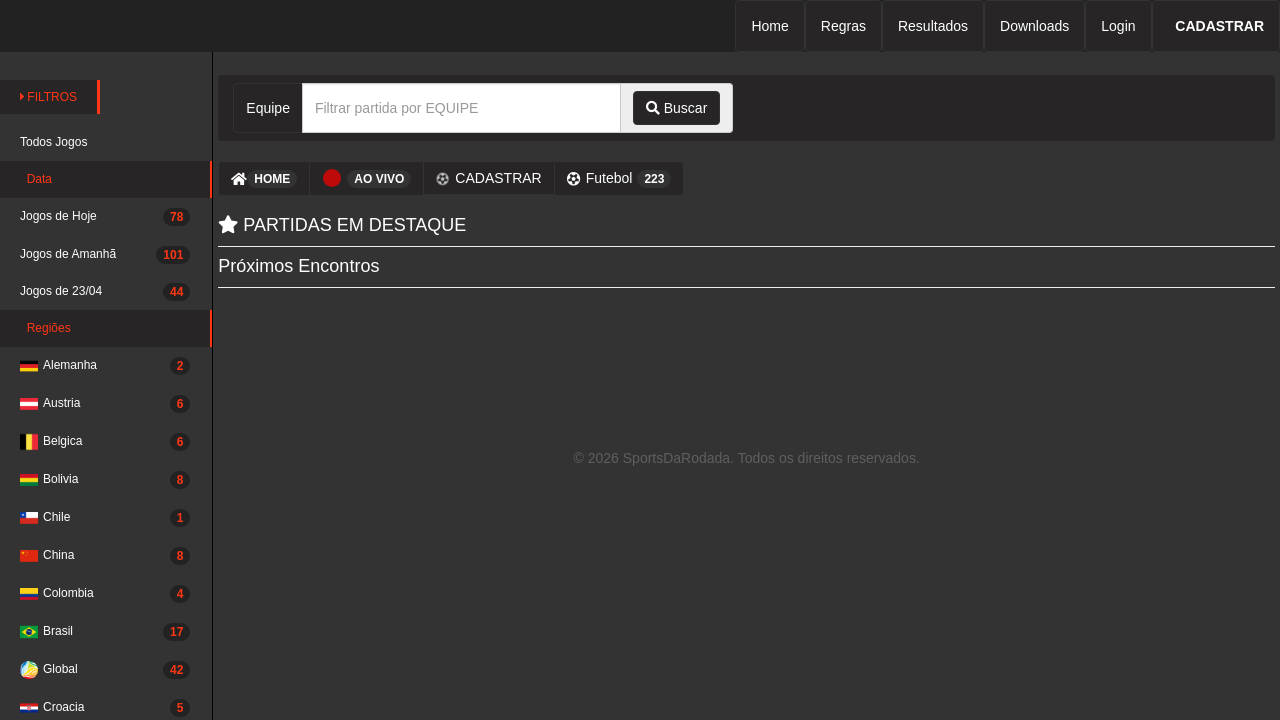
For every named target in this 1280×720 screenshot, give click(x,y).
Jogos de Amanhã (105, 255)
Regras (843, 26)
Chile (105, 518)
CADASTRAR (489, 178)
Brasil (105, 632)
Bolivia (105, 480)
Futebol (619, 179)
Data (36, 179)
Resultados (933, 26)
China (105, 556)
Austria (105, 404)
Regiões (45, 328)
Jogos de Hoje (105, 217)
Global (105, 670)
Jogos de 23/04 (105, 292)
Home (769, 26)
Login (1118, 26)
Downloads (1034, 26)
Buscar (676, 108)
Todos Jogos (53, 142)
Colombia (105, 594)
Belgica (105, 442)
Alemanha (105, 366)
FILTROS (48, 97)
